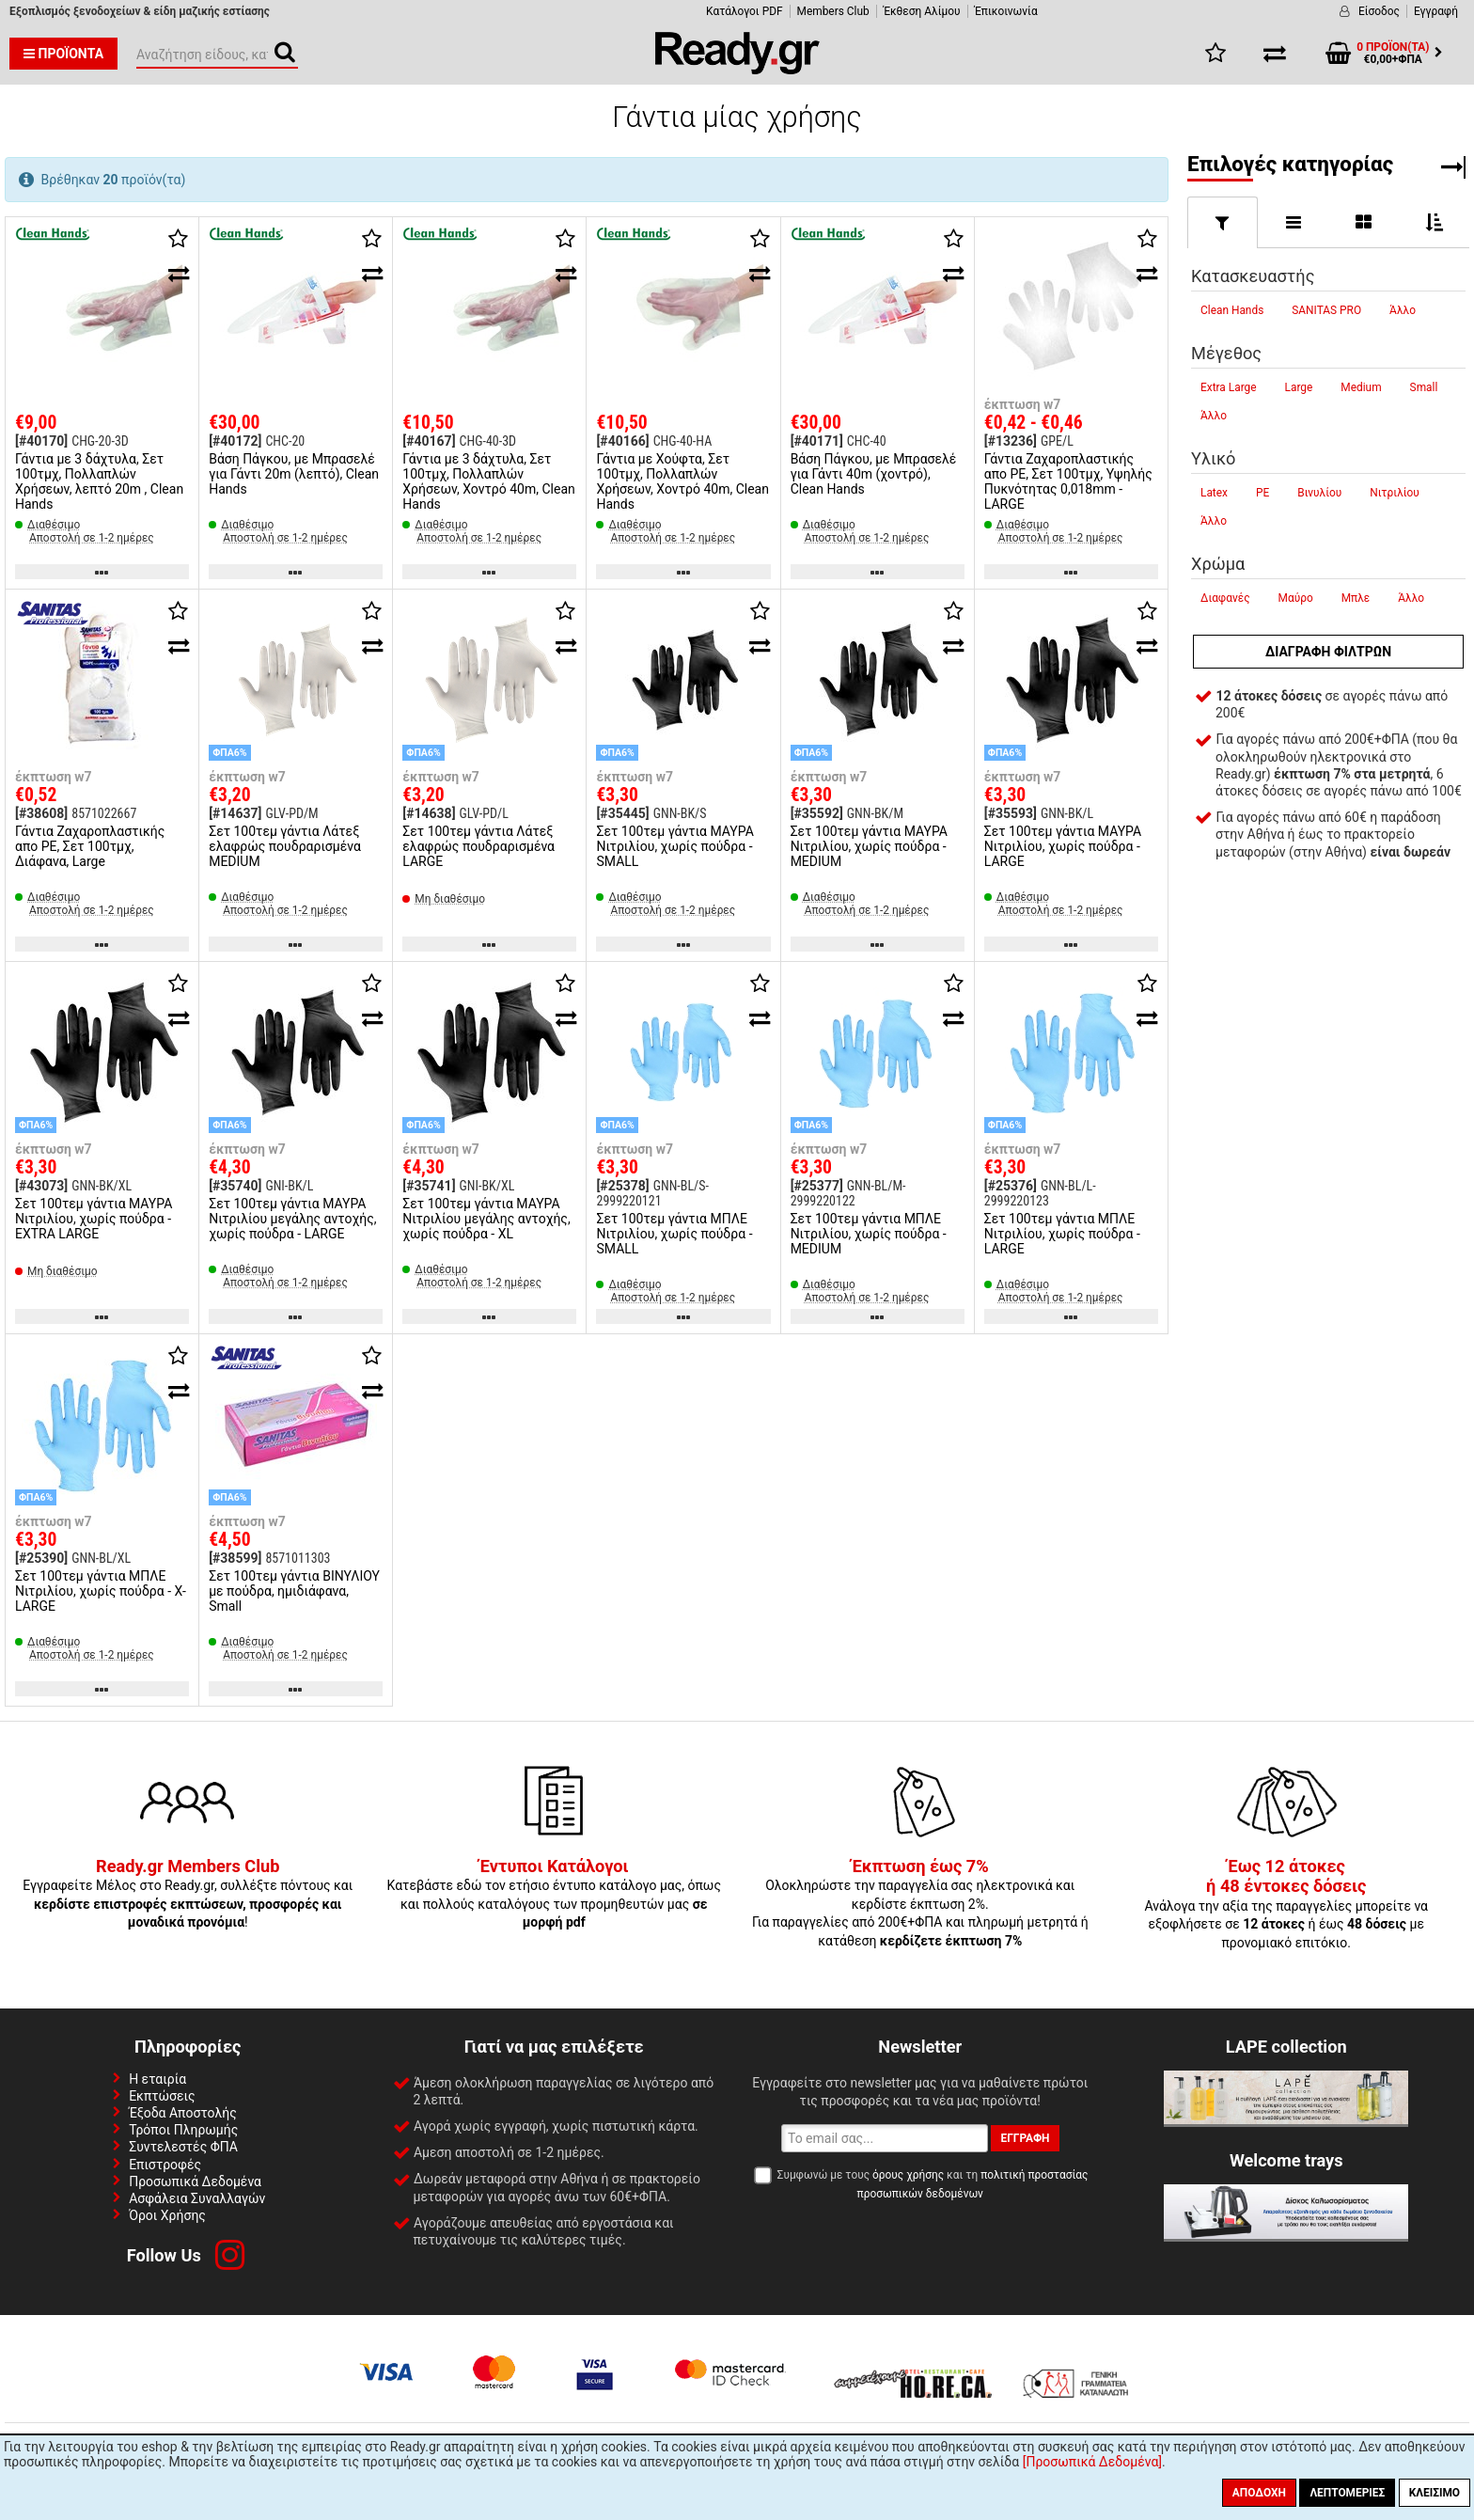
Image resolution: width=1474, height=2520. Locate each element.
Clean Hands (1231, 310)
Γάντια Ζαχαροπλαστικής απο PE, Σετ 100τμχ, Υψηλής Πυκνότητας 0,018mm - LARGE (1068, 481)
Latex (1214, 492)
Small (1424, 387)
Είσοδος (1379, 11)
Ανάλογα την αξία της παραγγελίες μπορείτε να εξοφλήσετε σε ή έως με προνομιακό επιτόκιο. (1286, 1905)
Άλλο (1402, 310)
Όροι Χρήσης (167, 2215)
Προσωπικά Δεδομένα (195, 2181)
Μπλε (1355, 598)
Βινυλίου (1319, 492)
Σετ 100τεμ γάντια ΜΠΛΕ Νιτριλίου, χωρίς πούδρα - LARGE (1062, 1233)
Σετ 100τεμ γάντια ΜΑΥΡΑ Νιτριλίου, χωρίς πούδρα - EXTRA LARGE (93, 1218)
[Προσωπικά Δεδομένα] (1092, 2461)
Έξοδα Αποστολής (183, 2112)
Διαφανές (1225, 598)
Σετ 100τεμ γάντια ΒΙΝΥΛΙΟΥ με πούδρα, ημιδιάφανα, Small (294, 1591)
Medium (1361, 387)
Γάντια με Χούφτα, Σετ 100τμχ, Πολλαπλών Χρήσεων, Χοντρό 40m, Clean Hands (682, 481)
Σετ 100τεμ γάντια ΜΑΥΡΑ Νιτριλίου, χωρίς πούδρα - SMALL (674, 846)
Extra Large (1228, 387)
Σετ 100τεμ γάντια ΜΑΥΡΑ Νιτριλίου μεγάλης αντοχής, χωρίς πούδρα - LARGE (292, 1218)
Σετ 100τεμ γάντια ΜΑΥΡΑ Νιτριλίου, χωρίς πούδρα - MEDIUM (869, 846)
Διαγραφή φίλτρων (1328, 651)
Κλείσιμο (1434, 2492)
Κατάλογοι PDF (744, 11)
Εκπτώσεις (162, 2095)
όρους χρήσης (908, 2174)
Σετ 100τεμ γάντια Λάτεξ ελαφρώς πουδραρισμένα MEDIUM (285, 846)
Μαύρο (1295, 598)
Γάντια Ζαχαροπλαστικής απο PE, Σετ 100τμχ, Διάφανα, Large (90, 846)
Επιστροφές (165, 2164)
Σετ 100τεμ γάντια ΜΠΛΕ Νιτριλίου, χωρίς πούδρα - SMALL (674, 1233)
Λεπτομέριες (1347, 2492)
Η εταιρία (157, 2079)
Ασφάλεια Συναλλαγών (197, 2198)
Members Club (833, 11)
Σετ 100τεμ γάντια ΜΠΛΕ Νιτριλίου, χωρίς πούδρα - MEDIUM (869, 1233)
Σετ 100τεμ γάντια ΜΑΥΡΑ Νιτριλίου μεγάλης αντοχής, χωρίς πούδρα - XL (486, 1218)
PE (1262, 492)
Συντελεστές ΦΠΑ (183, 2146)
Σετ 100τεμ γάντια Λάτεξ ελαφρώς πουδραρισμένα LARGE (478, 846)
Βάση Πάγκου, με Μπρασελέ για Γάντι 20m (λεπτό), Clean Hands (294, 473)
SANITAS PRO (1326, 310)
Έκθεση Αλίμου (922, 11)
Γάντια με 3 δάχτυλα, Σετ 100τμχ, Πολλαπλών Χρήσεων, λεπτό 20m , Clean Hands (99, 481)
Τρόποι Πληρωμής (183, 2129)
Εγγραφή (1436, 11)
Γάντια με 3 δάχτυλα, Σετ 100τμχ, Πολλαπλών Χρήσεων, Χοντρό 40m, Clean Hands (488, 481)
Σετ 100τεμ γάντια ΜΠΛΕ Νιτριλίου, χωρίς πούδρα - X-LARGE (100, 1591)
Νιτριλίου (1394, 492)
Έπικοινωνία (1006, 11)
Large (1299, 387)
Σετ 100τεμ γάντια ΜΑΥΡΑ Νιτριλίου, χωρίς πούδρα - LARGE (1062, 846)
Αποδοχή (1259, 2492)
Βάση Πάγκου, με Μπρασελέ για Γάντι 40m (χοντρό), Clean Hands (874, 473)
